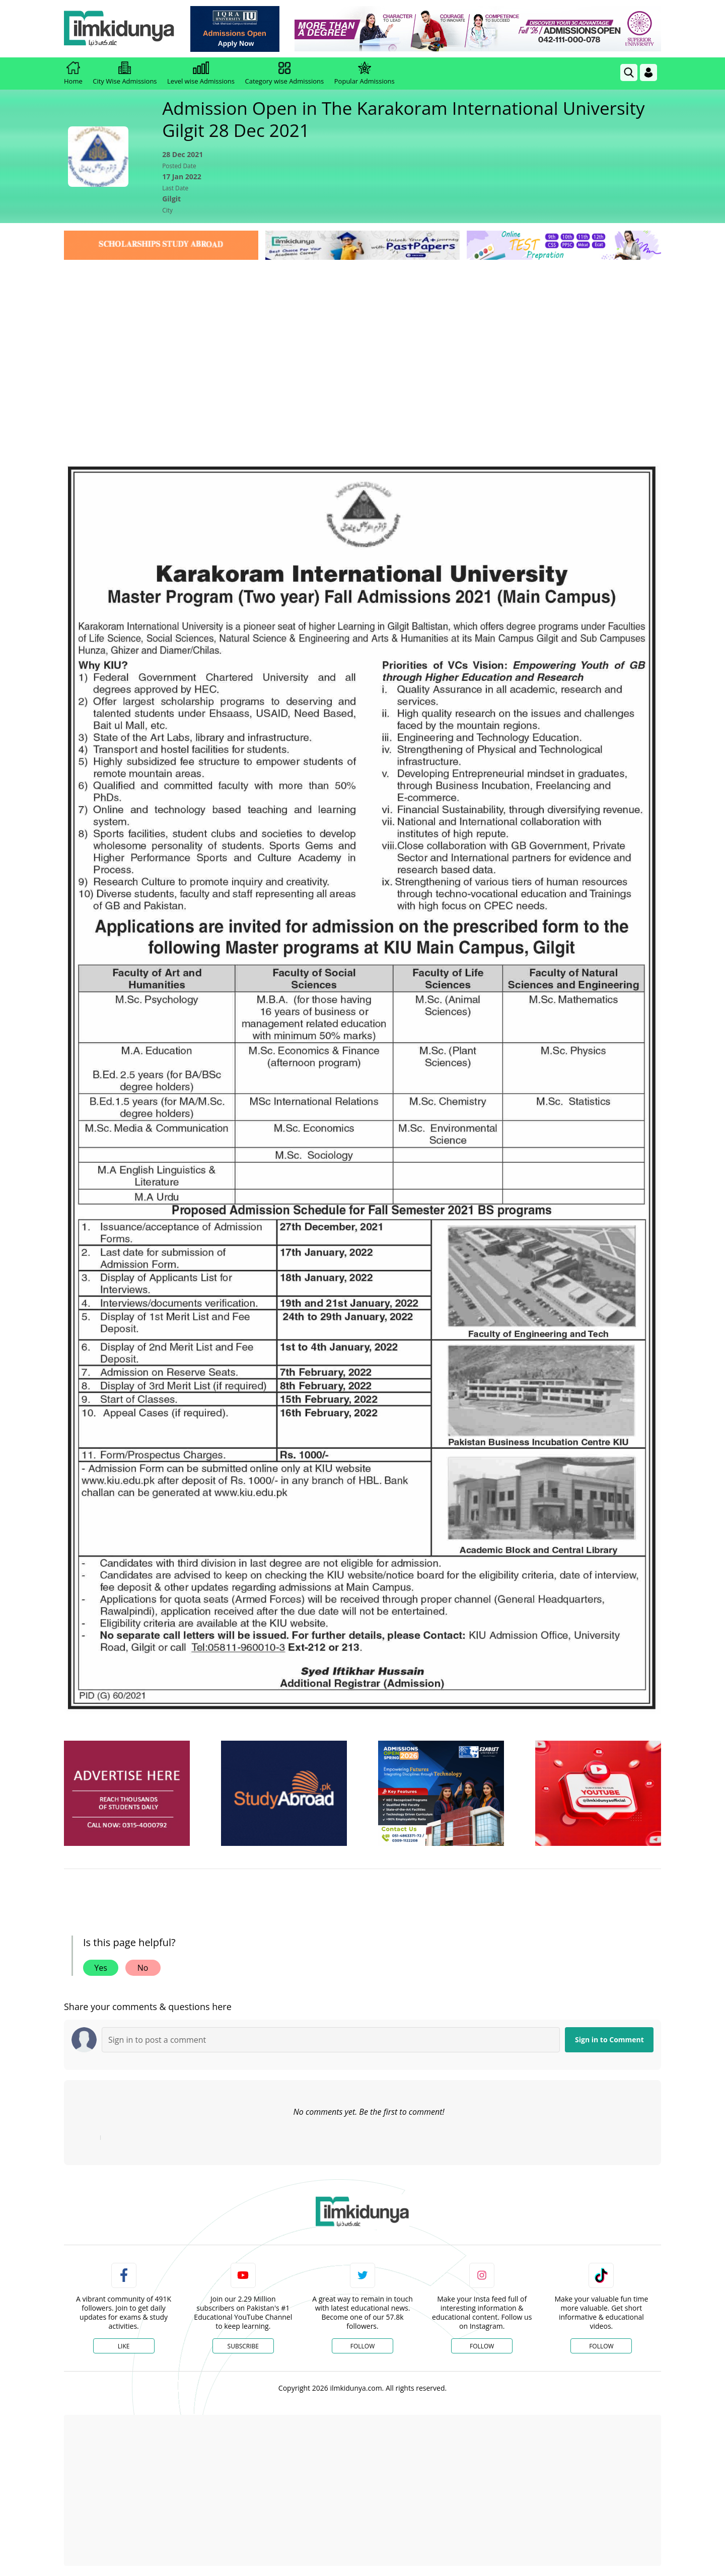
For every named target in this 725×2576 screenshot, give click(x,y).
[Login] (648, 72)
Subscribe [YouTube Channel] (243, 2346)
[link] (234, 29)
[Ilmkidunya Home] (119, 29)
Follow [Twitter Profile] (362, 2346)
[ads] (127, 1793)
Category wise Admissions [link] (284, 73)
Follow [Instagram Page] (482, 2346)
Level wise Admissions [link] (201, 73)
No (143, 1967)
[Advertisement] (362, 337)
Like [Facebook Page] (124, 2346)
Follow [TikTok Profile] (601, 2346)
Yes (100, 1967)
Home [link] (73, 73)
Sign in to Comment (609, 2039)
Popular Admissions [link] (364, 73)
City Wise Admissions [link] (125, 73)
